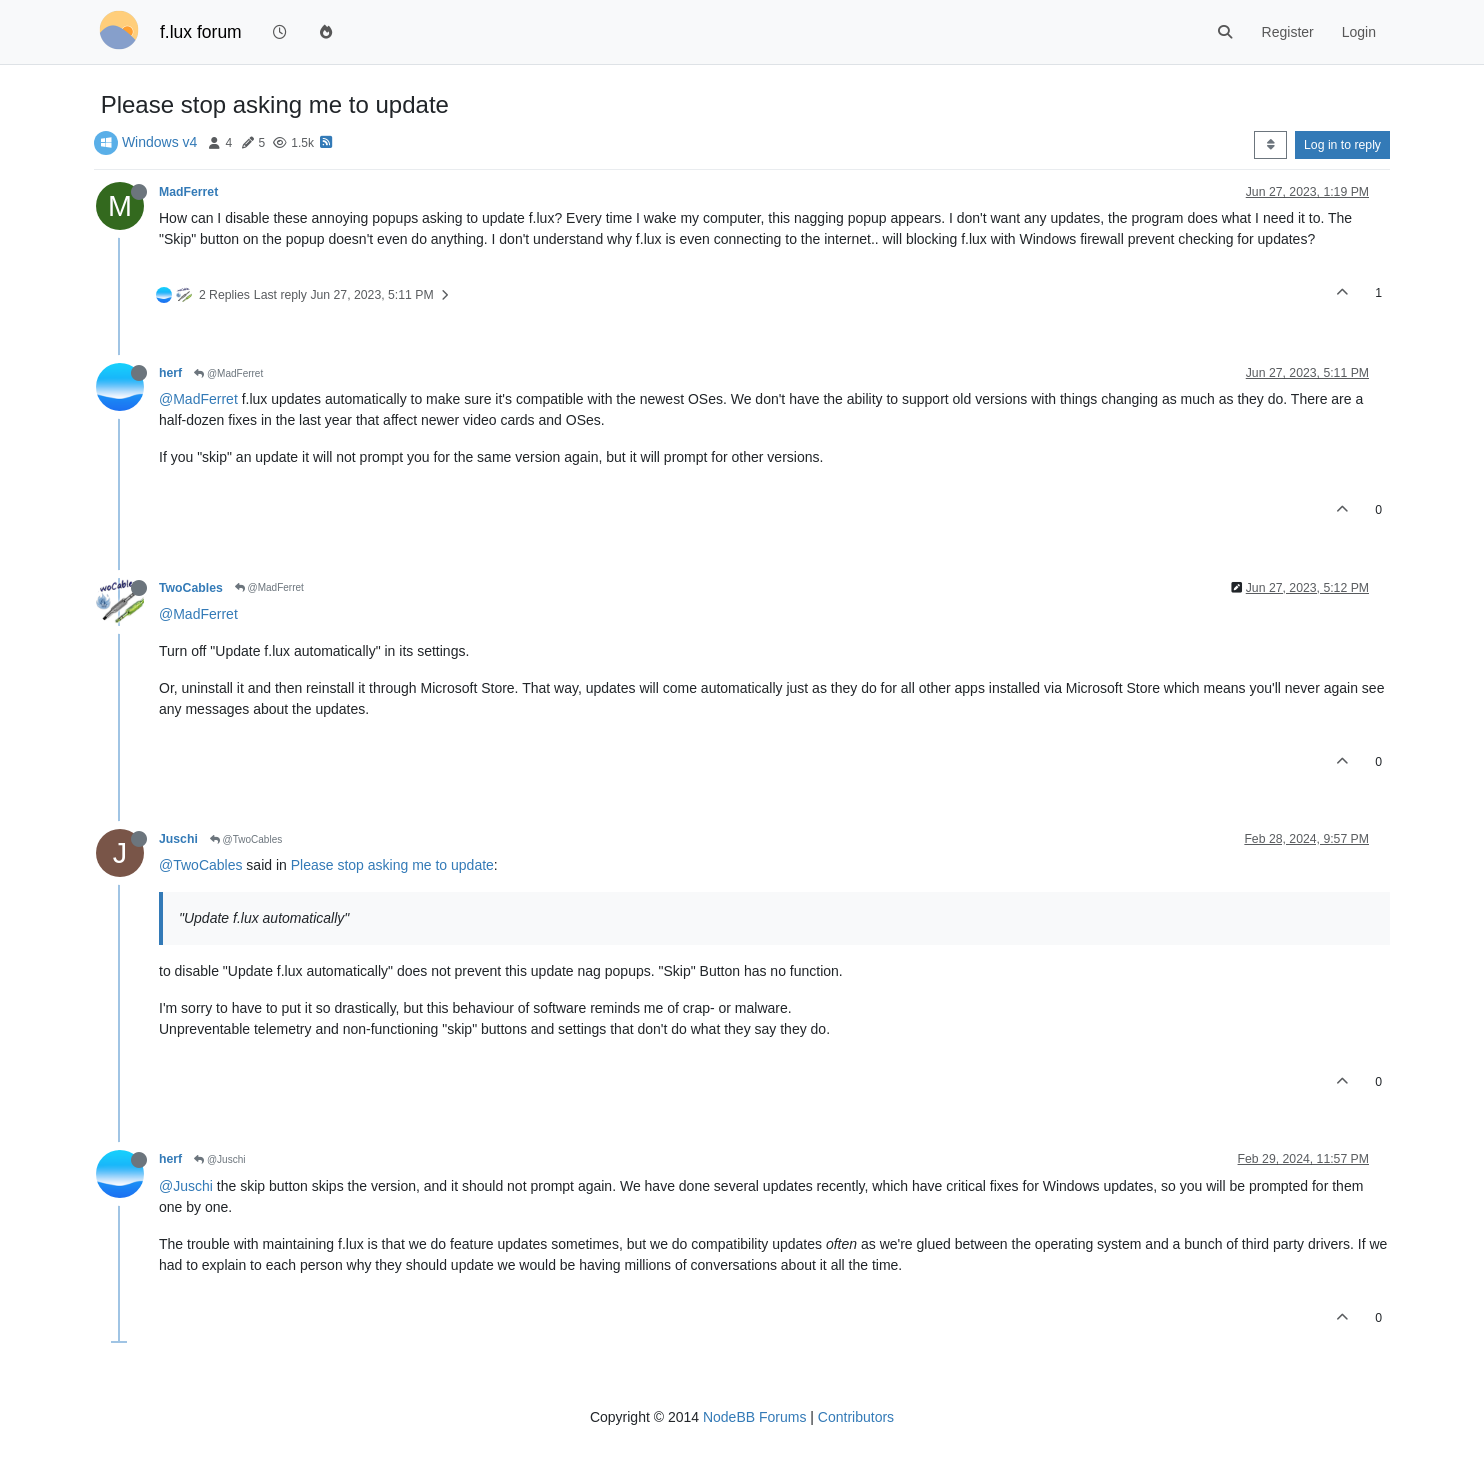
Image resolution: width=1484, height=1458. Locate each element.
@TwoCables (246, 839)
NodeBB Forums (754, 1417)
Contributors (856, 1417)
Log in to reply (1342, 145)
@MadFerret (228, 373)
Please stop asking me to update (392, 865)
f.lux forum (201, 32)
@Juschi (219, 1159)
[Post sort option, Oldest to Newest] (1270, 145)
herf (170, 373)
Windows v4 (159, 142)
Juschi (178, 839)
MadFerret (188, 192)
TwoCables (191, 588)
